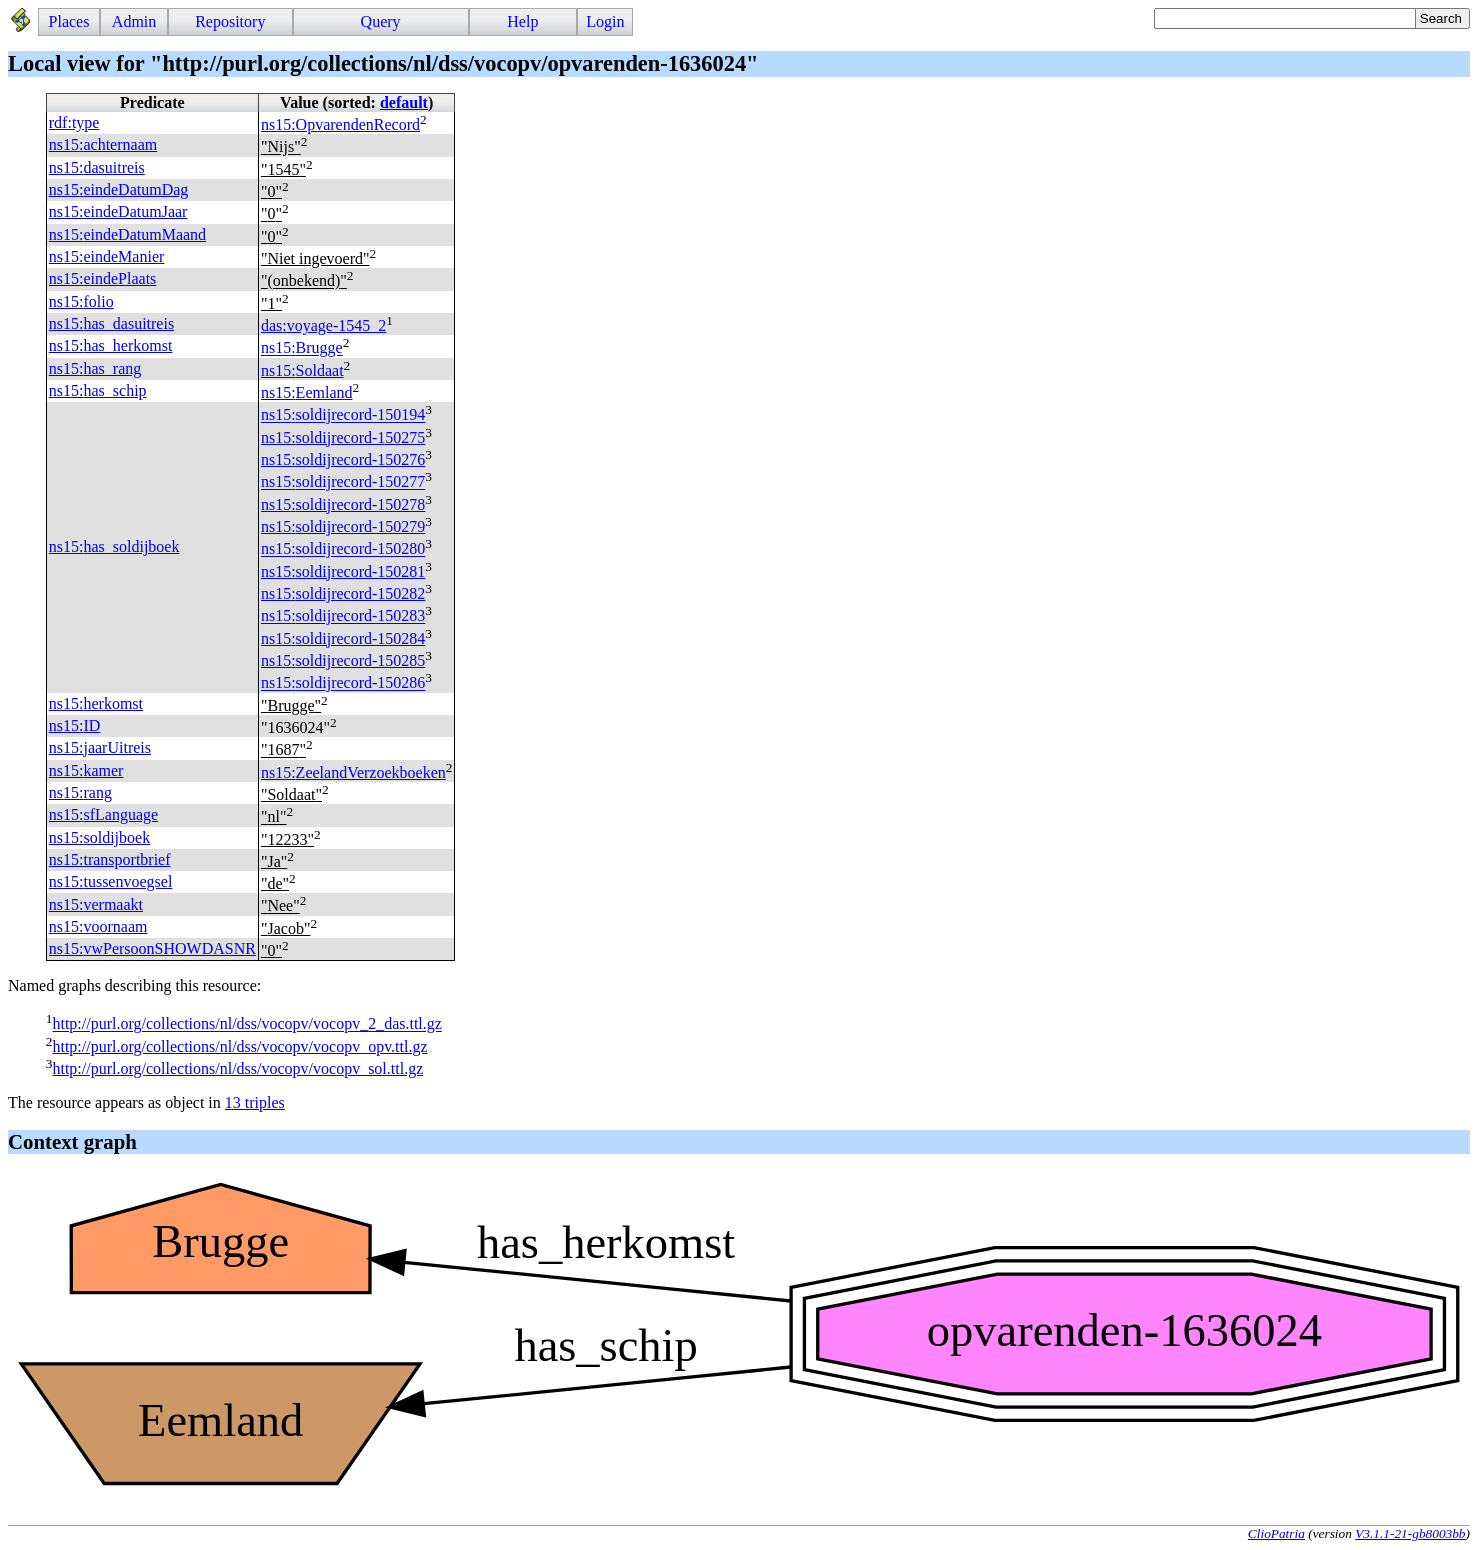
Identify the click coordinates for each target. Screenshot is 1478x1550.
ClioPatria (1276, 1533)
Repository (230, 21)
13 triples (255, 1102)
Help (522, 21)
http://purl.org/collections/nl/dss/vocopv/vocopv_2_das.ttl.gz (246, 1024)
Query (381, 21)
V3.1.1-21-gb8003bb (1410, 1533)
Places (69, 21)
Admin (134, 21)
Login (605, 21)
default (404, 102)
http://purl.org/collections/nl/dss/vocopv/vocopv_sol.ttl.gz (237, 1068)
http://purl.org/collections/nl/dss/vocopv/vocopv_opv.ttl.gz (239, 1046)
